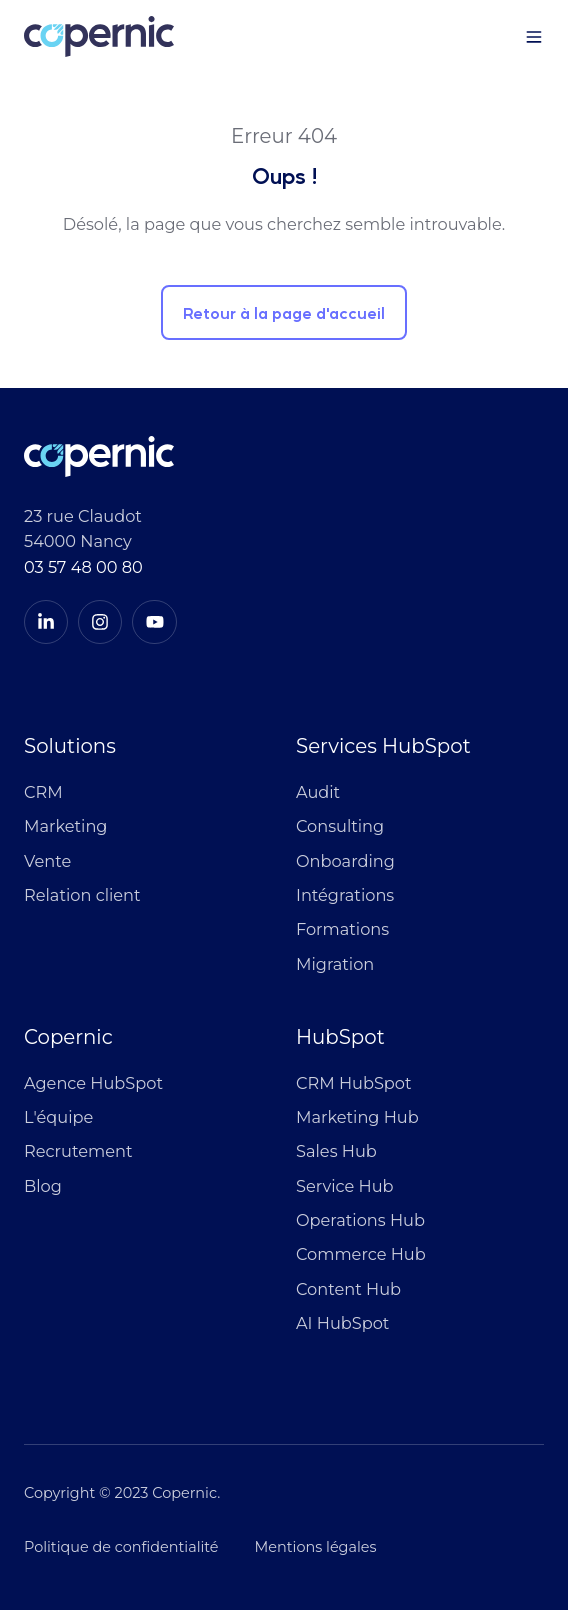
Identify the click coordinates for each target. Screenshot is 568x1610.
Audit (318, 792)
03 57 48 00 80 (83, 567)
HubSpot (340, 1037)
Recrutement (78, 1151)
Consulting (340, 826)
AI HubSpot (342, 1323)
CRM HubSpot (354, 1083)
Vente (47, 861)
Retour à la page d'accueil (284, 312)
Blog (43, 1186)
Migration (335, 964)
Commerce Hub (361, 1254)
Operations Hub (360, 1220)
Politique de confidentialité (121, 1547)
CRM (43, 792)
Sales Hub (336, 1151)
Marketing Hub (357, 1117)
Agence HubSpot (93, 1083)
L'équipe (58, 1117)
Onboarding (345, 861)
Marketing (65, 826)
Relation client (82, 895)
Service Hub (345, 1186)
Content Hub (348, 1289)
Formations (342, 929)
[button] (534, 37)
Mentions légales (316, 1547)
